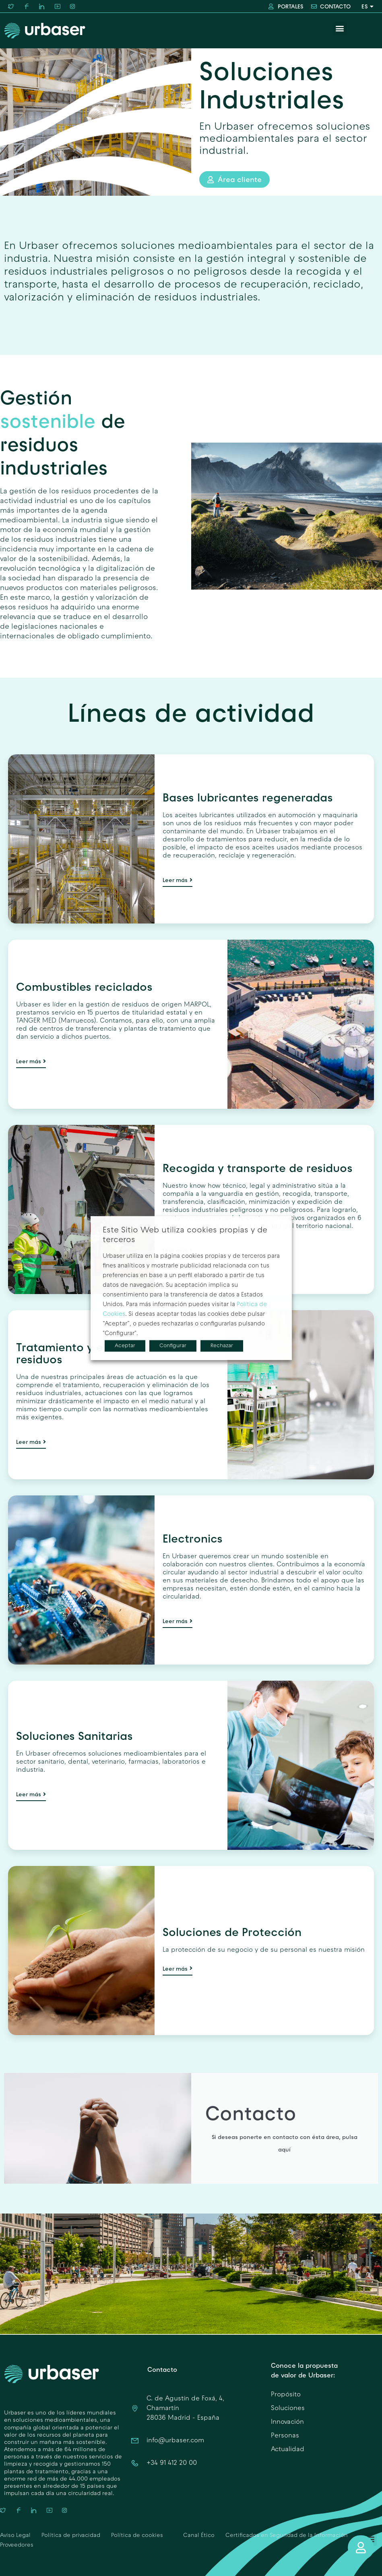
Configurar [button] (172, 1346)
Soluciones (288, 2408)
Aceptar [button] (125, 1346)
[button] (340, 28)
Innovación (287, 2422)
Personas (285, 2436)
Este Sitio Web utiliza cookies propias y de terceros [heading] (185, 1235)
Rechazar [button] (222, 1346)
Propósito (286, 2395)
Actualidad (287, 2449)
